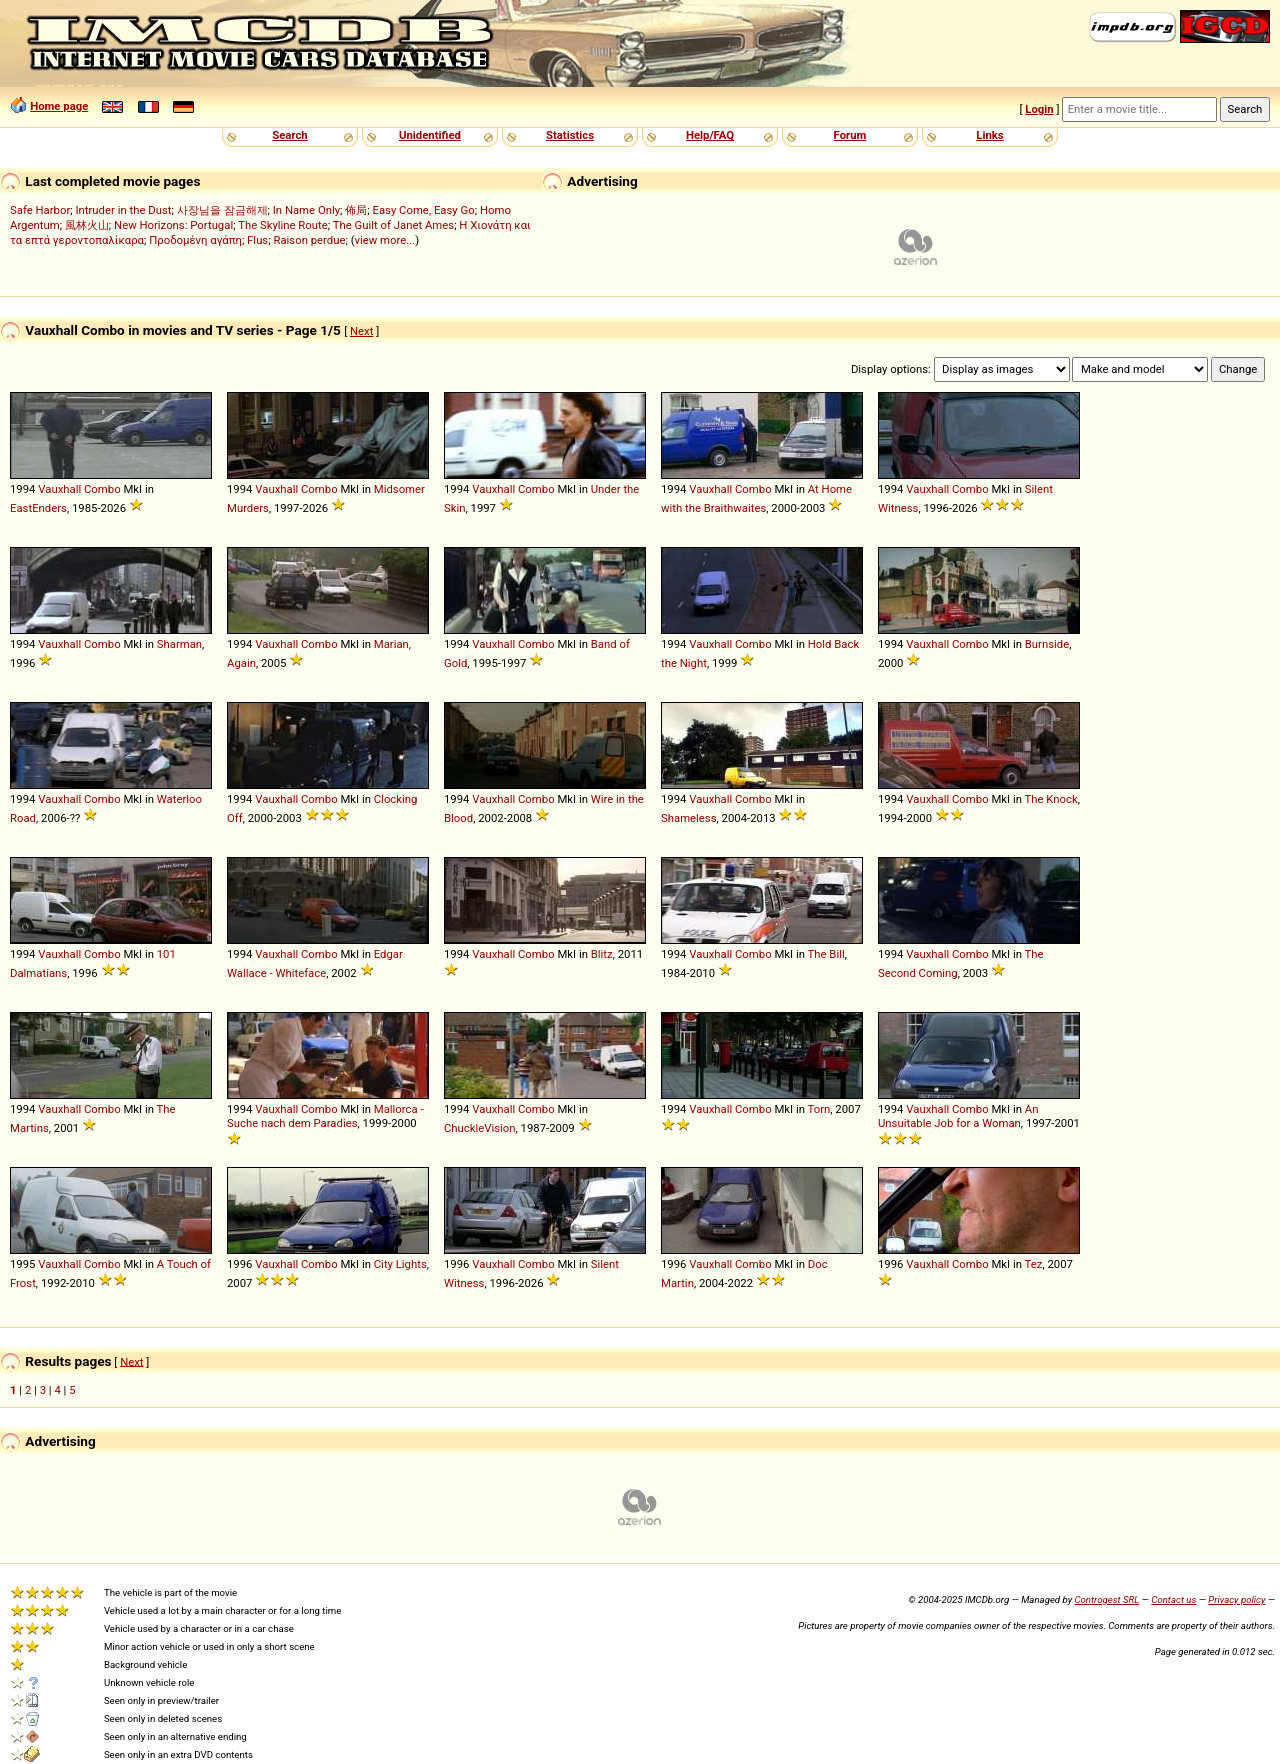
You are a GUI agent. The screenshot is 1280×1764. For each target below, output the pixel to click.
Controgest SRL (1106, 1599)
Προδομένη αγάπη (195, 240)
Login (1039, 109)
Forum (850, 135)
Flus (257, 240)
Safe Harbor (40, 210)
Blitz (602, 954)
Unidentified (430, 135)
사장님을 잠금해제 (222, 210)
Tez (1034, 1264)
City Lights (400, 1264)
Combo (102, 489)
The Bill (826, 954)
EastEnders (38, 508)
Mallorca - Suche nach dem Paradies (325, 1116)
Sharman (179, 644)
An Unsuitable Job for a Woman (958, 1116)
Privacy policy (1236, 1599)
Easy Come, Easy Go (423, 210)
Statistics (570, 135)
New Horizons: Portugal (173, 225)
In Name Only (306, 210)
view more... (385, 240)
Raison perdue (309, 240)
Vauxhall (59, 489)
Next (361, 331)
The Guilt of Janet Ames (393, 225)
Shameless (689, 818)
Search (289, 135)
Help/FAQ (710, 135)
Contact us (1173, 1599)
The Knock (1051, 799)
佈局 (356, 210)
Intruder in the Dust (123, 210)
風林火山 (87, 225)
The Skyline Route (283, 225)
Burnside (1047, 644)
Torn (819, 1109)
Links (989, 135)
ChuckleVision (480, 1128)
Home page (59, 106)
